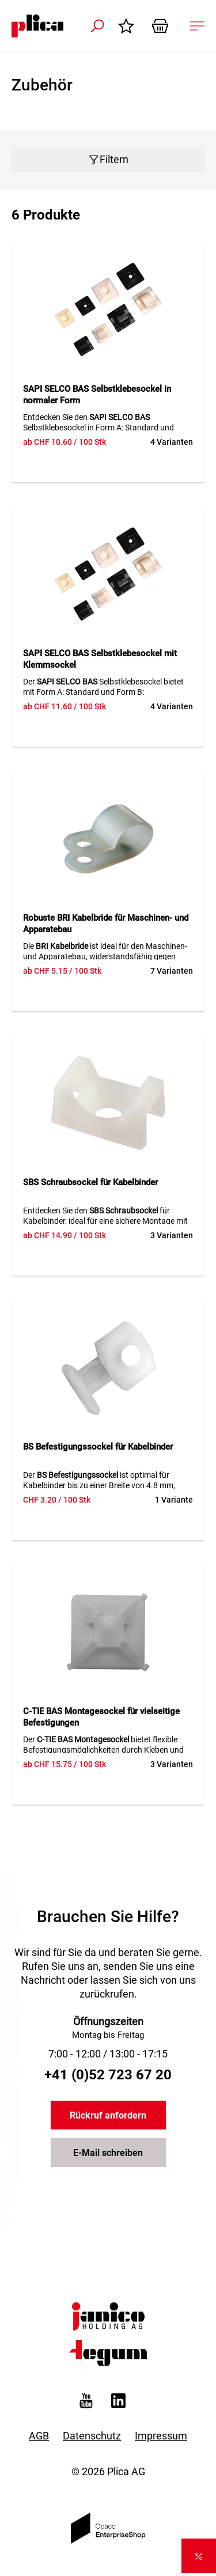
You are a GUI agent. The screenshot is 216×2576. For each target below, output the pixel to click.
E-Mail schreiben (108, 2152)
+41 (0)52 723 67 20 (108, 2075)
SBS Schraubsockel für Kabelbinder (90, 1182)
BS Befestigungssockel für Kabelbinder (98, 1447)
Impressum (161, 2436)
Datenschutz (92, 2436)
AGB (39, 2436)
